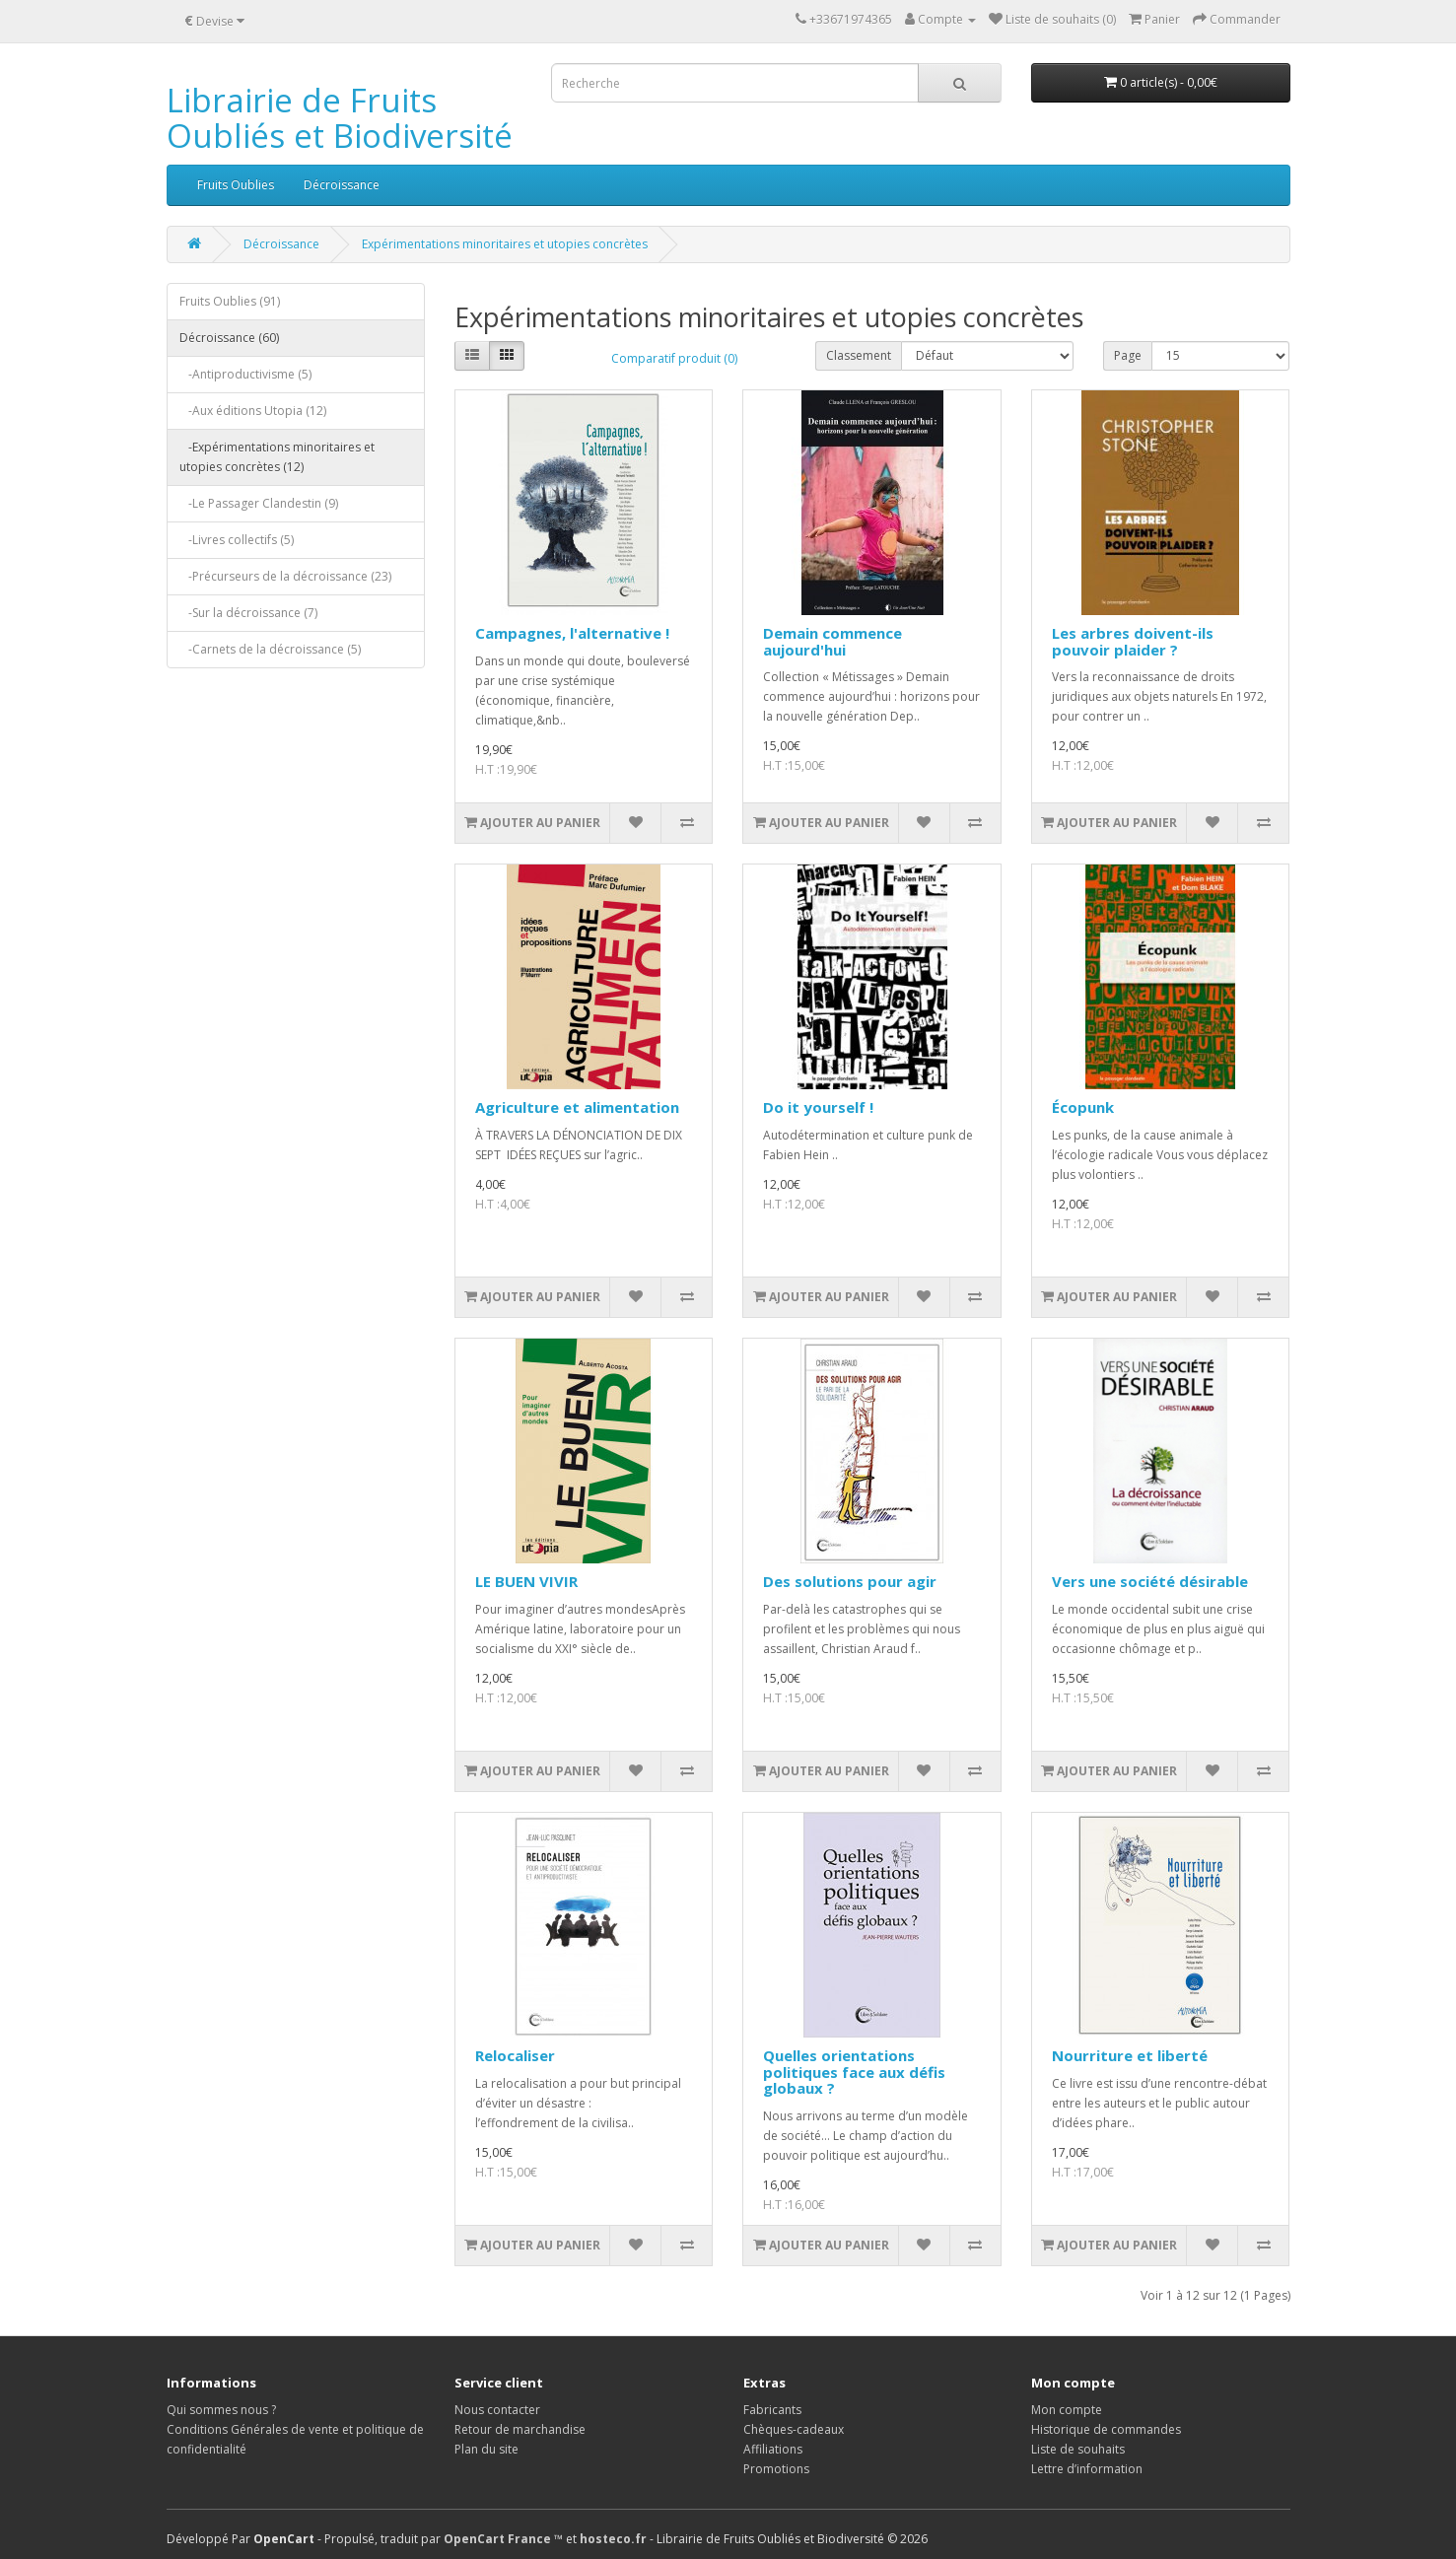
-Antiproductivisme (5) (245, 374)
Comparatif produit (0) (674, 358)
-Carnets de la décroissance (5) (270, 649)
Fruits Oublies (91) (229, 301)
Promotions (776, 2468)
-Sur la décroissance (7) (248, 612)
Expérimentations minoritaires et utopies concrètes (505, 244)
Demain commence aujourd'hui (832, 641)
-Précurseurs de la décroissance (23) (285, 576)
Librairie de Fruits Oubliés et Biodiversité (340, 118)
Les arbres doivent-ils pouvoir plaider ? (1132, 641)
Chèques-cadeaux (793, 2429)
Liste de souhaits (1078, 2449)
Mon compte (1066, 2409)
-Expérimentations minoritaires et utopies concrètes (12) (277, 457)
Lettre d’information (1087, 2468)
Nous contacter (497, 2409)
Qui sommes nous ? (221, 2409)
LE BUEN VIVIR (526, 1581)
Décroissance (342, 184)
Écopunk (1083, 1107)
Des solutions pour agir (849, 1581)
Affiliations (772, 2449)
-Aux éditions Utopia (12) (252, 410)
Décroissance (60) (229, 337)
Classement (858, 355)
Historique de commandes (1106, 2429)
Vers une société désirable (1150, 1581)
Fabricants (772, 2409)
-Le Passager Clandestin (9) (258, 503)
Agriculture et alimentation (577, 1107)
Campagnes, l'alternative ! (572, 633)
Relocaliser (515, 2055)
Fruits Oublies (235, 184)
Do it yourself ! (818, 1107)
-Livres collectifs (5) (236, 539)
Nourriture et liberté (1130, 2055)
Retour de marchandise (520, 2429)
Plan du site (486, 2449)
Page (1128, 355)
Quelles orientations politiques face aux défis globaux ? (854, 2071)
